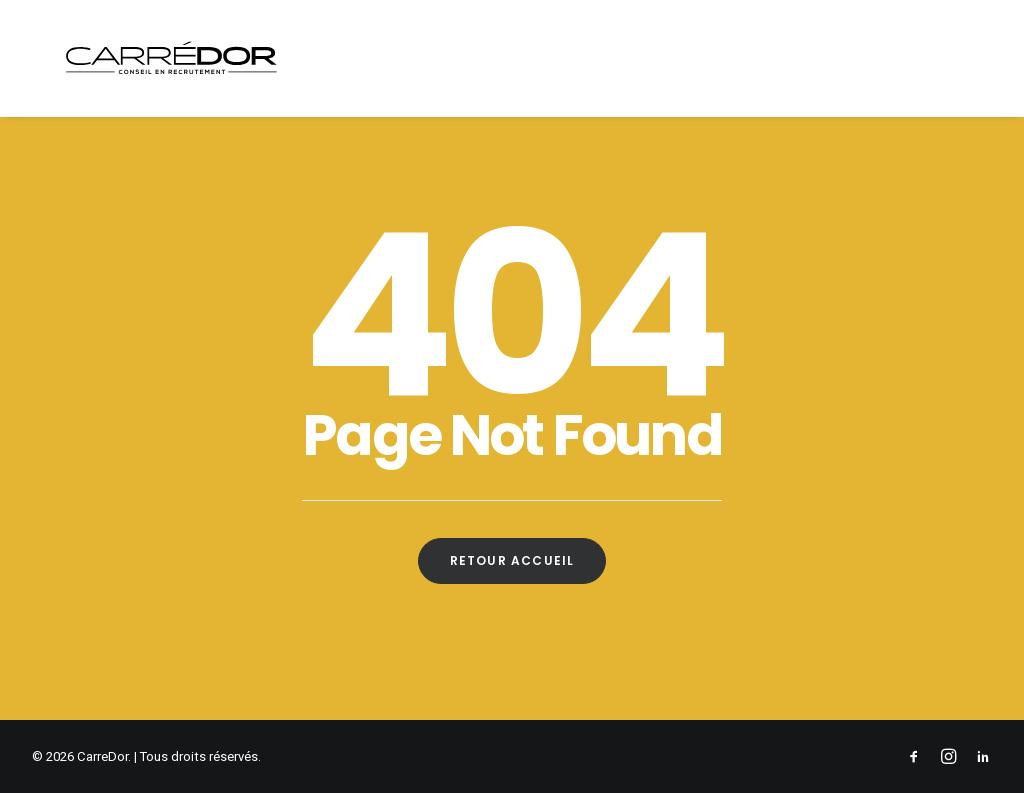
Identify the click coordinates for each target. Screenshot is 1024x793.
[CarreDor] (159, 62)
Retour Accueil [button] (512, 560)
